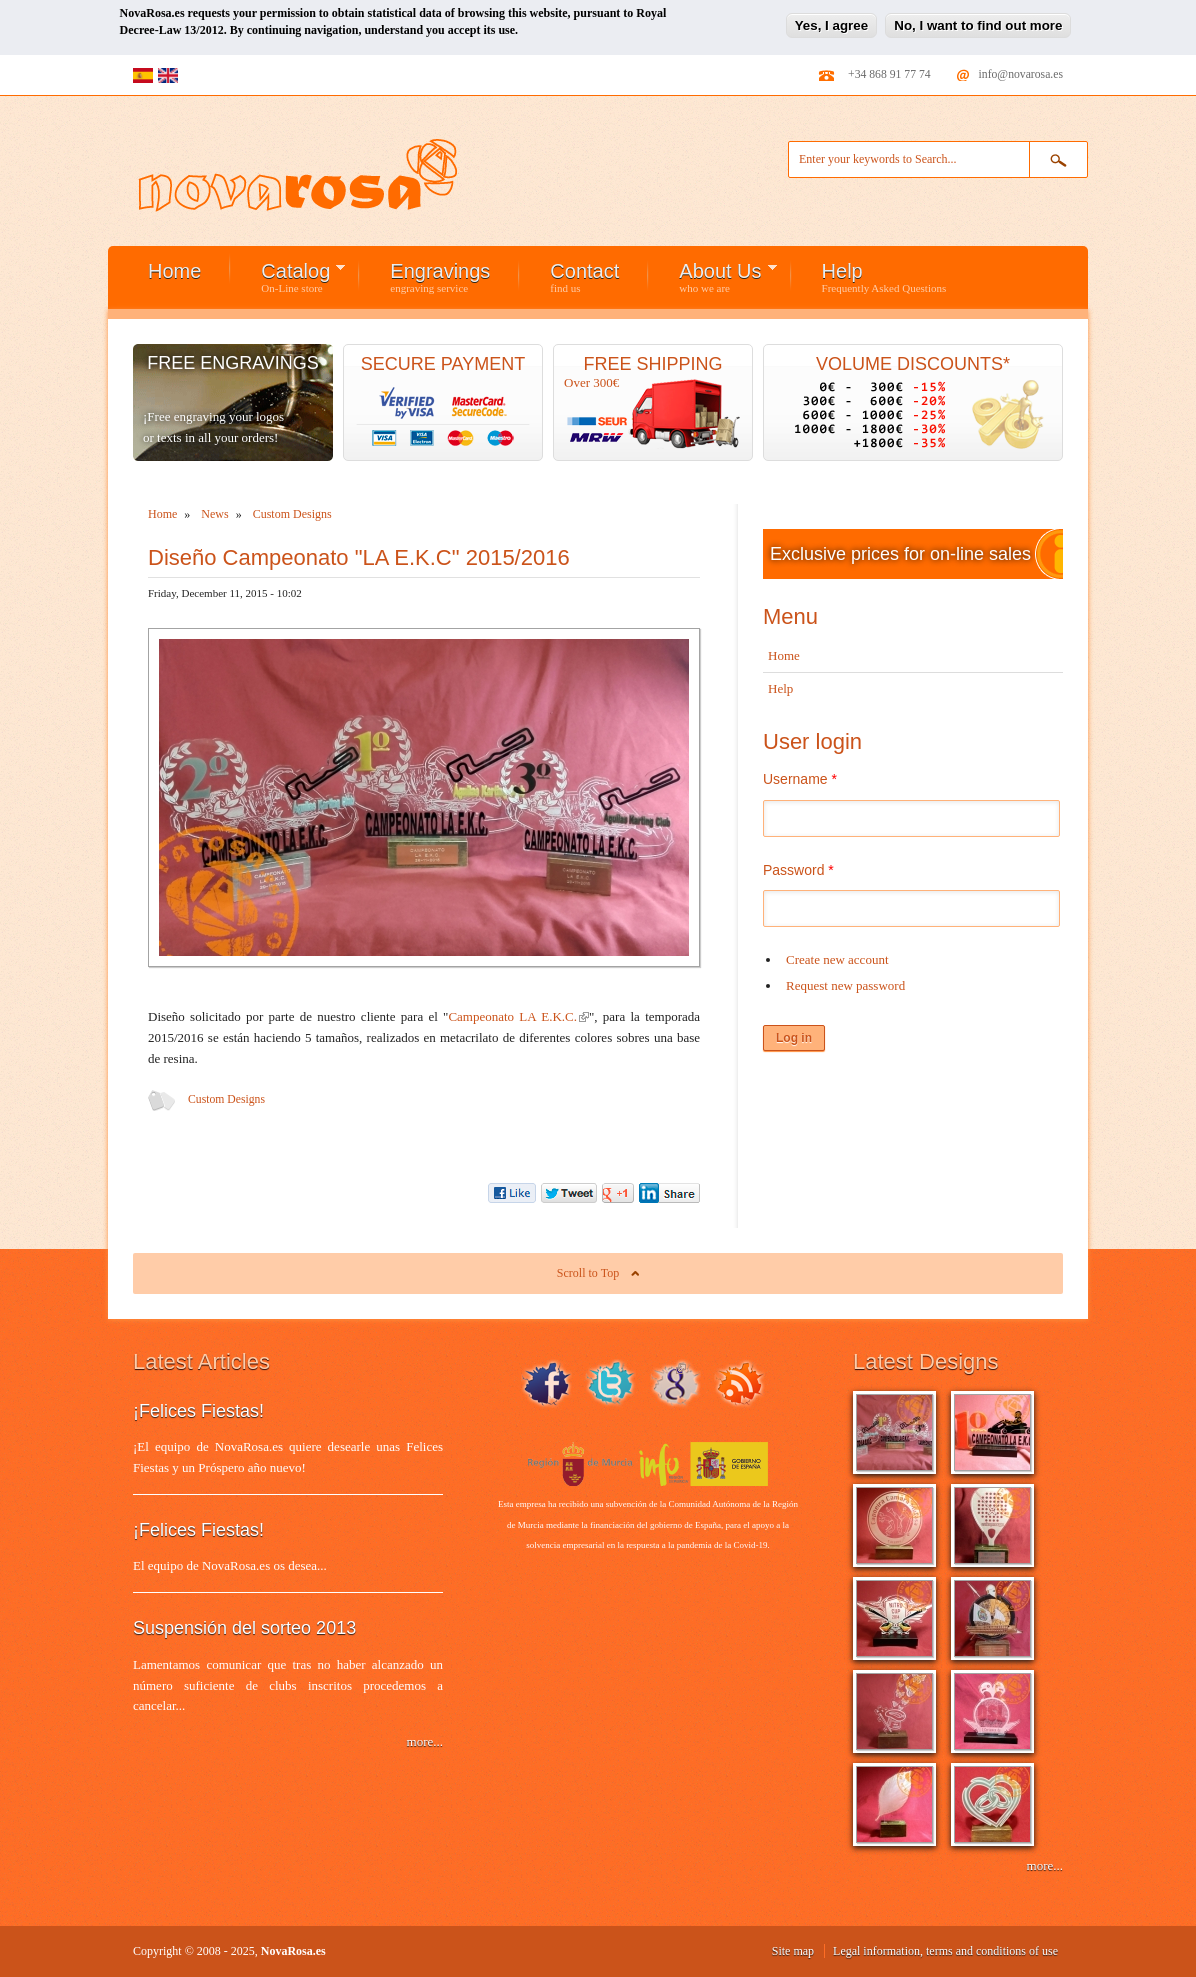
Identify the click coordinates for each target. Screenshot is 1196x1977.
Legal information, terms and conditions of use (945, 1951)
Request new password (845, 985)
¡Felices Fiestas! (198, 1411)
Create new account (837, 959)
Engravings (440, 277)
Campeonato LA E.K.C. (518, 1016)
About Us (712, 277)
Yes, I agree (831, 24)
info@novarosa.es (1021, 74)
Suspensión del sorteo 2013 (244, 1628)
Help (884, 277)
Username (800, 779)
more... (425, 1741)
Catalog (288, 277)
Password (798, 870)
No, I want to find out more (978, 24)
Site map (793, 1951)
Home (174, 271)
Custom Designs (226, 1099)
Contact (584, 277)
